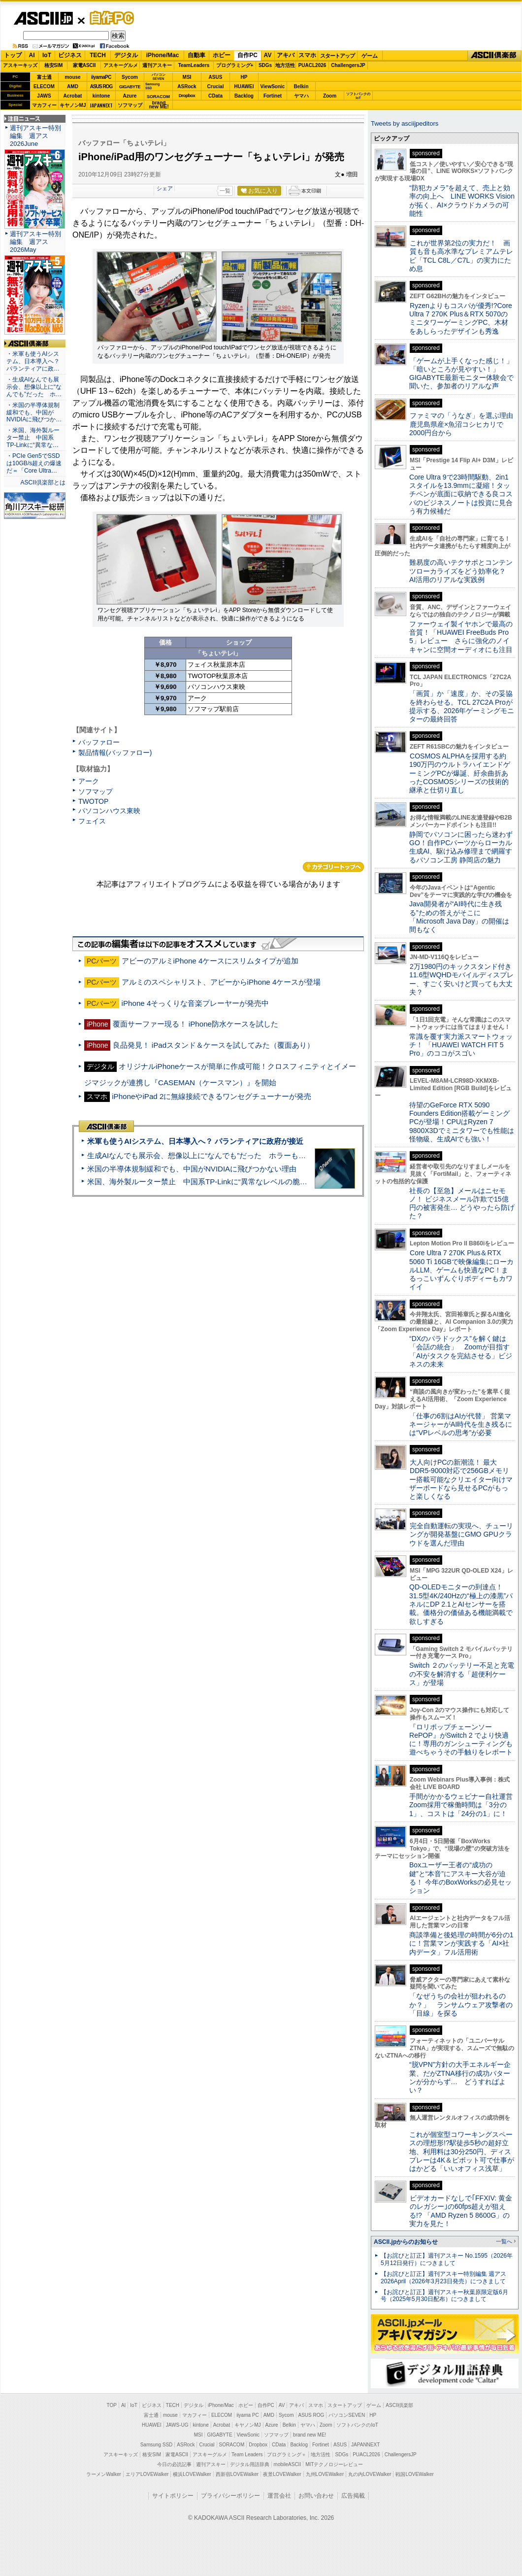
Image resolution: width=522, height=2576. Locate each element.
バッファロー (99, 742)
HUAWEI (244, 86)
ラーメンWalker (103, 2474)
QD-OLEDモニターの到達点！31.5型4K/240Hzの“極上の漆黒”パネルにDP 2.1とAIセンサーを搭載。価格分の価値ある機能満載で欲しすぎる (461, 1604)
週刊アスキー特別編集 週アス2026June (35, 135)
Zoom (329, 96)
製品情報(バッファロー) (115, 752)
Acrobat (73, 96)
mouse (72, 77)
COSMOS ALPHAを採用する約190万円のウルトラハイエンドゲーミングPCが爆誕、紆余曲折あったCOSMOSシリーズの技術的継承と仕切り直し (459, 773)
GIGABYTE (129, 86)
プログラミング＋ (286, 2454)
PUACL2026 (312, 65)
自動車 (196, 55)
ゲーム (369, 56)
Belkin (301, 86)
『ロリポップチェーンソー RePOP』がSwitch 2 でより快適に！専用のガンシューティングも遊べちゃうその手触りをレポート (461, 1739)
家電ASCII (84, 65)
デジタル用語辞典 (249, 2464)
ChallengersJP (348, 65)
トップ (13, 55)
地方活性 (285, 65)
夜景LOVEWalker (282, 2474)
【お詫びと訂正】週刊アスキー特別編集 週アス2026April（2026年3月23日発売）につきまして (443, 2277)
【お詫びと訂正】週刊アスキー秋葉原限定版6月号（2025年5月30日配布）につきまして (444, 2296)
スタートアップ (337, 56)
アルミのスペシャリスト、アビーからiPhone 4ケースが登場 (221, 982)
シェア (165, 188)
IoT (46, 55)
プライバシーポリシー (230, 2495)
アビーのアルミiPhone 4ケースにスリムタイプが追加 (210, 961)
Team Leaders (246, 2454)
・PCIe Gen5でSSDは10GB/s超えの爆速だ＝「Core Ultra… (34, 463)
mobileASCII (287, 2464)
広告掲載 (353, 2495)
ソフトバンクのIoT (358, 96)
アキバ (285, 55)
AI (32, 55)
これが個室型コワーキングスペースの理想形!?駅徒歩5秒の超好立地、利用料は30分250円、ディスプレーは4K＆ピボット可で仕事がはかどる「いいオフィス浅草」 (461, 2151)
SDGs (265, 65)
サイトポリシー (173, 2495)
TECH (98, 55)
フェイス (92, 821)
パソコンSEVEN (158, 76)
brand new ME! (309, 2435)
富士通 (44, 77)
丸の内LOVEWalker (369, 2474)
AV (268, 55)
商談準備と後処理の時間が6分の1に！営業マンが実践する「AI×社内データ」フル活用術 (461, 1943)
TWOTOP (93, 801)
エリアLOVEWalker (147, 2474)
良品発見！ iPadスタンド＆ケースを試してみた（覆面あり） (214, 1045)
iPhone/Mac (162, 55)
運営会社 (279, 2495)
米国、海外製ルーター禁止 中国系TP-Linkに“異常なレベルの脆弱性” (202, 1181)
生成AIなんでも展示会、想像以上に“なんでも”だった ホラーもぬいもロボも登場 (222, 1155)
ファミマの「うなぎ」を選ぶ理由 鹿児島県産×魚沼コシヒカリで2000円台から (464, 424)
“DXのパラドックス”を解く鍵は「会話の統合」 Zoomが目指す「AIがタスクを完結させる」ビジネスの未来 (460, 1351)
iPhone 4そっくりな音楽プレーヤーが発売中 (195, 1003)
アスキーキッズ (20, 65)
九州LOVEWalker (325, 2474)
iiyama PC (247, 2415)
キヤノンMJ (73, 105)
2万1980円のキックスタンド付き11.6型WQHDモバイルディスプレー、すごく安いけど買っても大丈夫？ (461, 979)
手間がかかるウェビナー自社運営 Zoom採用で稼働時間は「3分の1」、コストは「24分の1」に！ (464, 1805)
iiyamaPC (101, 77)
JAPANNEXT (101, 105)
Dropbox (187, 95)
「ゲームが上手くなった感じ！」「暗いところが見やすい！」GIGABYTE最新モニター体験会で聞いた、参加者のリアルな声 (461, 373)
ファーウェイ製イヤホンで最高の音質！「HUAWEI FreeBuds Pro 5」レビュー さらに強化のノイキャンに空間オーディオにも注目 (461, 636)
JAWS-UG (177, 2425)
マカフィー (44, 105)
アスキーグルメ (120, 65)
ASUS (216, 77)
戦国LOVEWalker (414, 2474)
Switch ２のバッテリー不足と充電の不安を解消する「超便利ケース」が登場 (461, 1673)
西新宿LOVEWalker (237, 2474)
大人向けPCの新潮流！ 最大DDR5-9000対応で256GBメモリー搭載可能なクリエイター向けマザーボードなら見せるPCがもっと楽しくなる (461, 1479)
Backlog (244, 96)
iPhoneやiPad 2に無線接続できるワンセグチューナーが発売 (211, 1096)
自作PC (109, 17)
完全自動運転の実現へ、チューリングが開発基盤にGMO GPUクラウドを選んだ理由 (461, 1534)
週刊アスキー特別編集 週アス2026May (35, 241)
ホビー (221, 55)
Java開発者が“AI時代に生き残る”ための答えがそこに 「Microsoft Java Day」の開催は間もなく (459, 916)
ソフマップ (130, 105)
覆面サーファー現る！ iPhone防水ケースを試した (195, 1024)
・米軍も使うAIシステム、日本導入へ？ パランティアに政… (33, 361)
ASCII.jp (43, 18)
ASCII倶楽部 (494, 56)
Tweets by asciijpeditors (404, 123)
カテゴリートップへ (333, 867)
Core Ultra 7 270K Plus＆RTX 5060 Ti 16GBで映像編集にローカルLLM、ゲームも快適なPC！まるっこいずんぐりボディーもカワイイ (461, 1270)
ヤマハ (301, 96)
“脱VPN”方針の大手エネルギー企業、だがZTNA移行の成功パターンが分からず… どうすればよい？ (460, 2077)
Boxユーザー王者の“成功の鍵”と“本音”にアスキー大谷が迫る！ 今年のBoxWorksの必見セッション (460, 1877)
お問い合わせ (316, 2495)
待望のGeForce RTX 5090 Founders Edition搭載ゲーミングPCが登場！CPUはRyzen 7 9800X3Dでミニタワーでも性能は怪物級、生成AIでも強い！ (461, 1122)
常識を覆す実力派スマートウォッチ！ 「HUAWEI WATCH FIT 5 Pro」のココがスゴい (461, 1045)
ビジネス (70, 55)
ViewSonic (273, 86)
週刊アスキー (157, 65)
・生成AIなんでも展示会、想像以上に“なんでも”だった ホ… (34, 387)
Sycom (130, 77)
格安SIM (53, 65)
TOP (112, 2405)
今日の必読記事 (174, 2464)
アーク (88, 781)
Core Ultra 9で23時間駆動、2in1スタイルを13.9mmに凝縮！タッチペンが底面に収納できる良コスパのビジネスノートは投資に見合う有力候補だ (461, 494)
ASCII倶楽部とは (42, 482)
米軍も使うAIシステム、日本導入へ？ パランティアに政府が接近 (195, 1141)
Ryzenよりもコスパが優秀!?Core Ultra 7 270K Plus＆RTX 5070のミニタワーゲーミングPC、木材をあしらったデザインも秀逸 (460, 318)
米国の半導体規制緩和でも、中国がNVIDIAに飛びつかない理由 (191, 1169)
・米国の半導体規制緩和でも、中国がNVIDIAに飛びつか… (34, 412)
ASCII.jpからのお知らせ (406, 2241)
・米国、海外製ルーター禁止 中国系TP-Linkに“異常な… (33, 437)
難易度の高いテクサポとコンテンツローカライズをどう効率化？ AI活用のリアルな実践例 (462, 571)
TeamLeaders (194, 65)
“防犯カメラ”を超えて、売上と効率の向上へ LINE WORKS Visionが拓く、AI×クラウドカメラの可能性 (462, 200)
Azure (130, 96)
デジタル (126, 55)
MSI (187, 77)
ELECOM (44, 86)
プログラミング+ (235, 65)
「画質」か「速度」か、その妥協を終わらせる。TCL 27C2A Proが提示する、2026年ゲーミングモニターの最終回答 (461, 706)
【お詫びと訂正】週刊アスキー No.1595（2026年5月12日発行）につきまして (447, 2259)
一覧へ (504, 2241)
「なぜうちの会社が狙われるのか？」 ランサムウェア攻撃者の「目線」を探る (461, 2004)
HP (244, 77)
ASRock (186, 86)
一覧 (225, 191)
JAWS (44, 96)
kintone (101, 96)
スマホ (307, 55)
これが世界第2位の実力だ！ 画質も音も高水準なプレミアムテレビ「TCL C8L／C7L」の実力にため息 (461, 256)
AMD (72, 86)
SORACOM (232, 2444)
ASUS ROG (101, 86)
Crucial (215, 86)
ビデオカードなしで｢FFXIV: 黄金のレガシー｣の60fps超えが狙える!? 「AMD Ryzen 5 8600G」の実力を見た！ (460, 2211)
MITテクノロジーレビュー (334, 2464)
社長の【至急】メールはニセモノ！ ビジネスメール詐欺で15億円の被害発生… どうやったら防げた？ (462, 1203)
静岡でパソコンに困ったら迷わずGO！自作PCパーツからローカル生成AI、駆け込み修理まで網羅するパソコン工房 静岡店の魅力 (461, 847)
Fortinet (272, 96)
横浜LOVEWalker (192, 2474)
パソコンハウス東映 (109, 811)
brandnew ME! (159, 105)
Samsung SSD (156, 2444)
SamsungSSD (152, 86)
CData (215, 96)
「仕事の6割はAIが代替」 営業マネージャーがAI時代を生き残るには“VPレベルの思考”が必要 (460, 1424)
